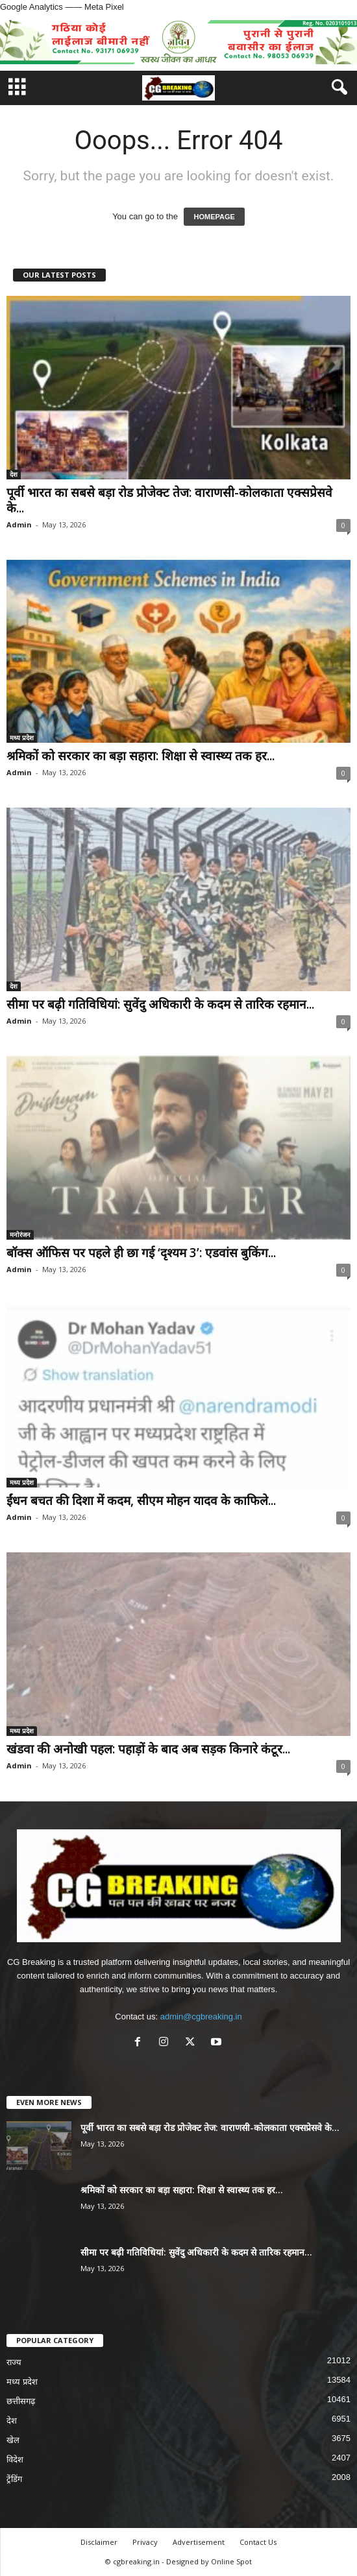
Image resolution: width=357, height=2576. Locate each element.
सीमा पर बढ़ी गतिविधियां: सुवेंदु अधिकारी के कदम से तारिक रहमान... (160, 1004)
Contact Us (258, 2542)
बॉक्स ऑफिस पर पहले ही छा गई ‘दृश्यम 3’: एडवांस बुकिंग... (141, 1252)
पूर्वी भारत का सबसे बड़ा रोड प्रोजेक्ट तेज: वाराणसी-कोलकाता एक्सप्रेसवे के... (169, 500)
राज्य (13, 2362)
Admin (19, 524)
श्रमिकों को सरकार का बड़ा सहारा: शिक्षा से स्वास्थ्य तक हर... (140, 755)
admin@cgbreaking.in (201, 2016)
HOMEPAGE (213, 217)
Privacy (145, 2542)
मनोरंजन (20, 1234)
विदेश (14, 2459)
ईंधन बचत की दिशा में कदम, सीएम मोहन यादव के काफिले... (141, 1500)
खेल (12, 2440)
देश (14, 474)
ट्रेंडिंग (14, 2479)
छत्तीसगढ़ (20, 2401)
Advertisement (199, 2542)
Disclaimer (98, 2542)
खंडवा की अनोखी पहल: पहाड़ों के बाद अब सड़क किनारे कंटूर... (148, 1748)
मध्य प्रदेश (22, 737)
